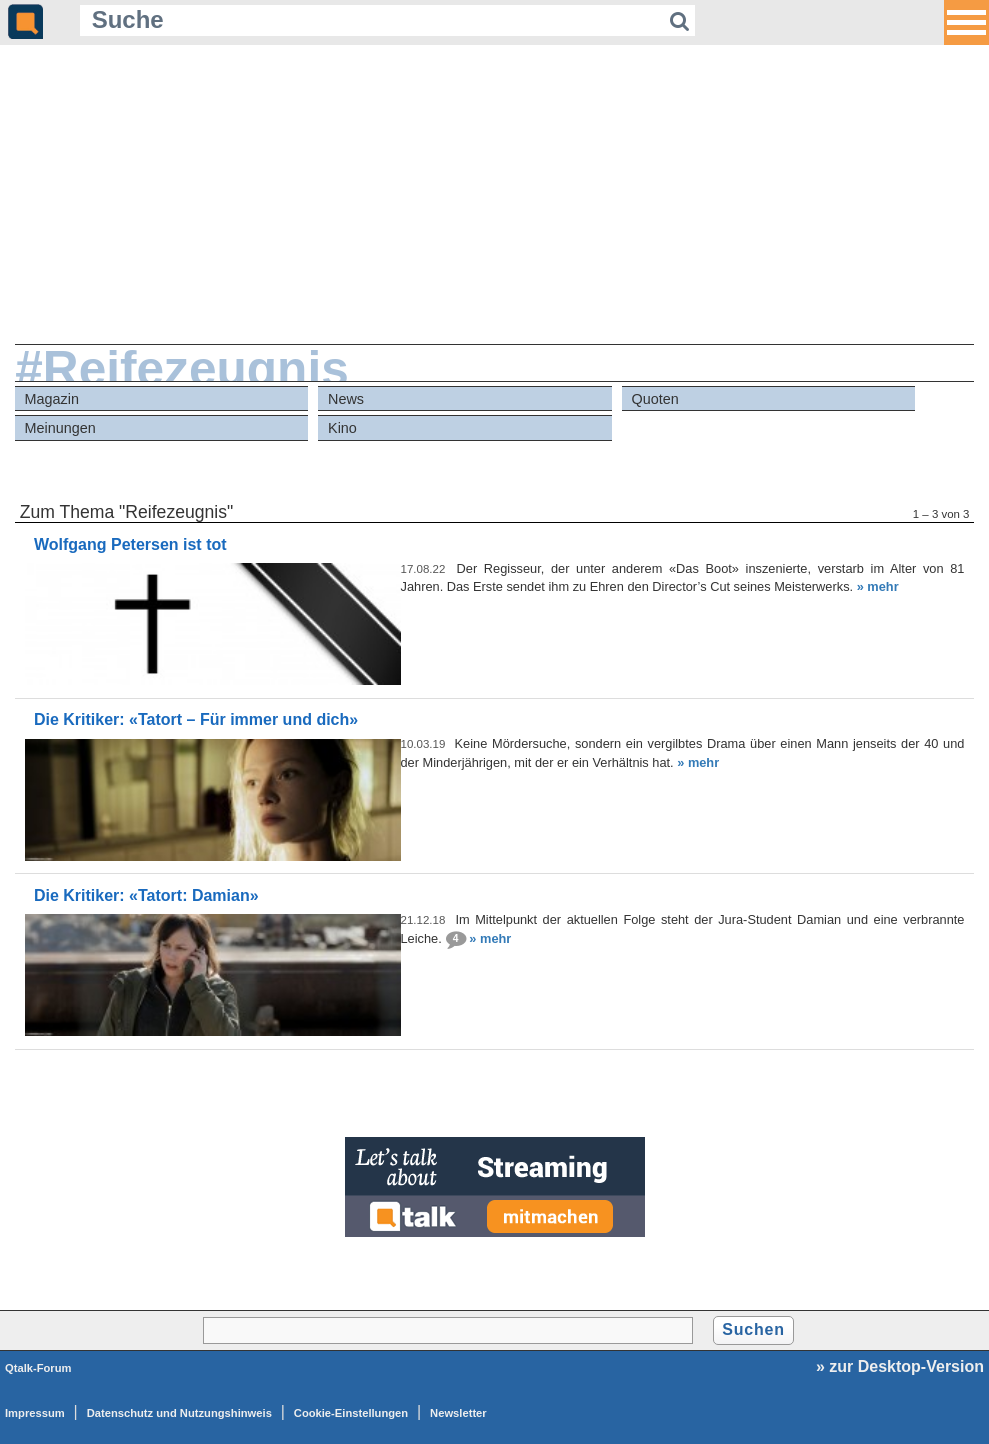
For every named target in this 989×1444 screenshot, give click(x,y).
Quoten (655, 399)
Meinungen (60, 428)
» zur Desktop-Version (900, 1366)
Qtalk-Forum (38, 1368)
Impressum (35, 1413)
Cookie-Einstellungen (351, 1413)
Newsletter (458, 1413)
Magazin (52, 399)
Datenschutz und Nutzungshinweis (179, 1413)
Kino (342, 428)
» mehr (878, 586)
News (346, 399)
